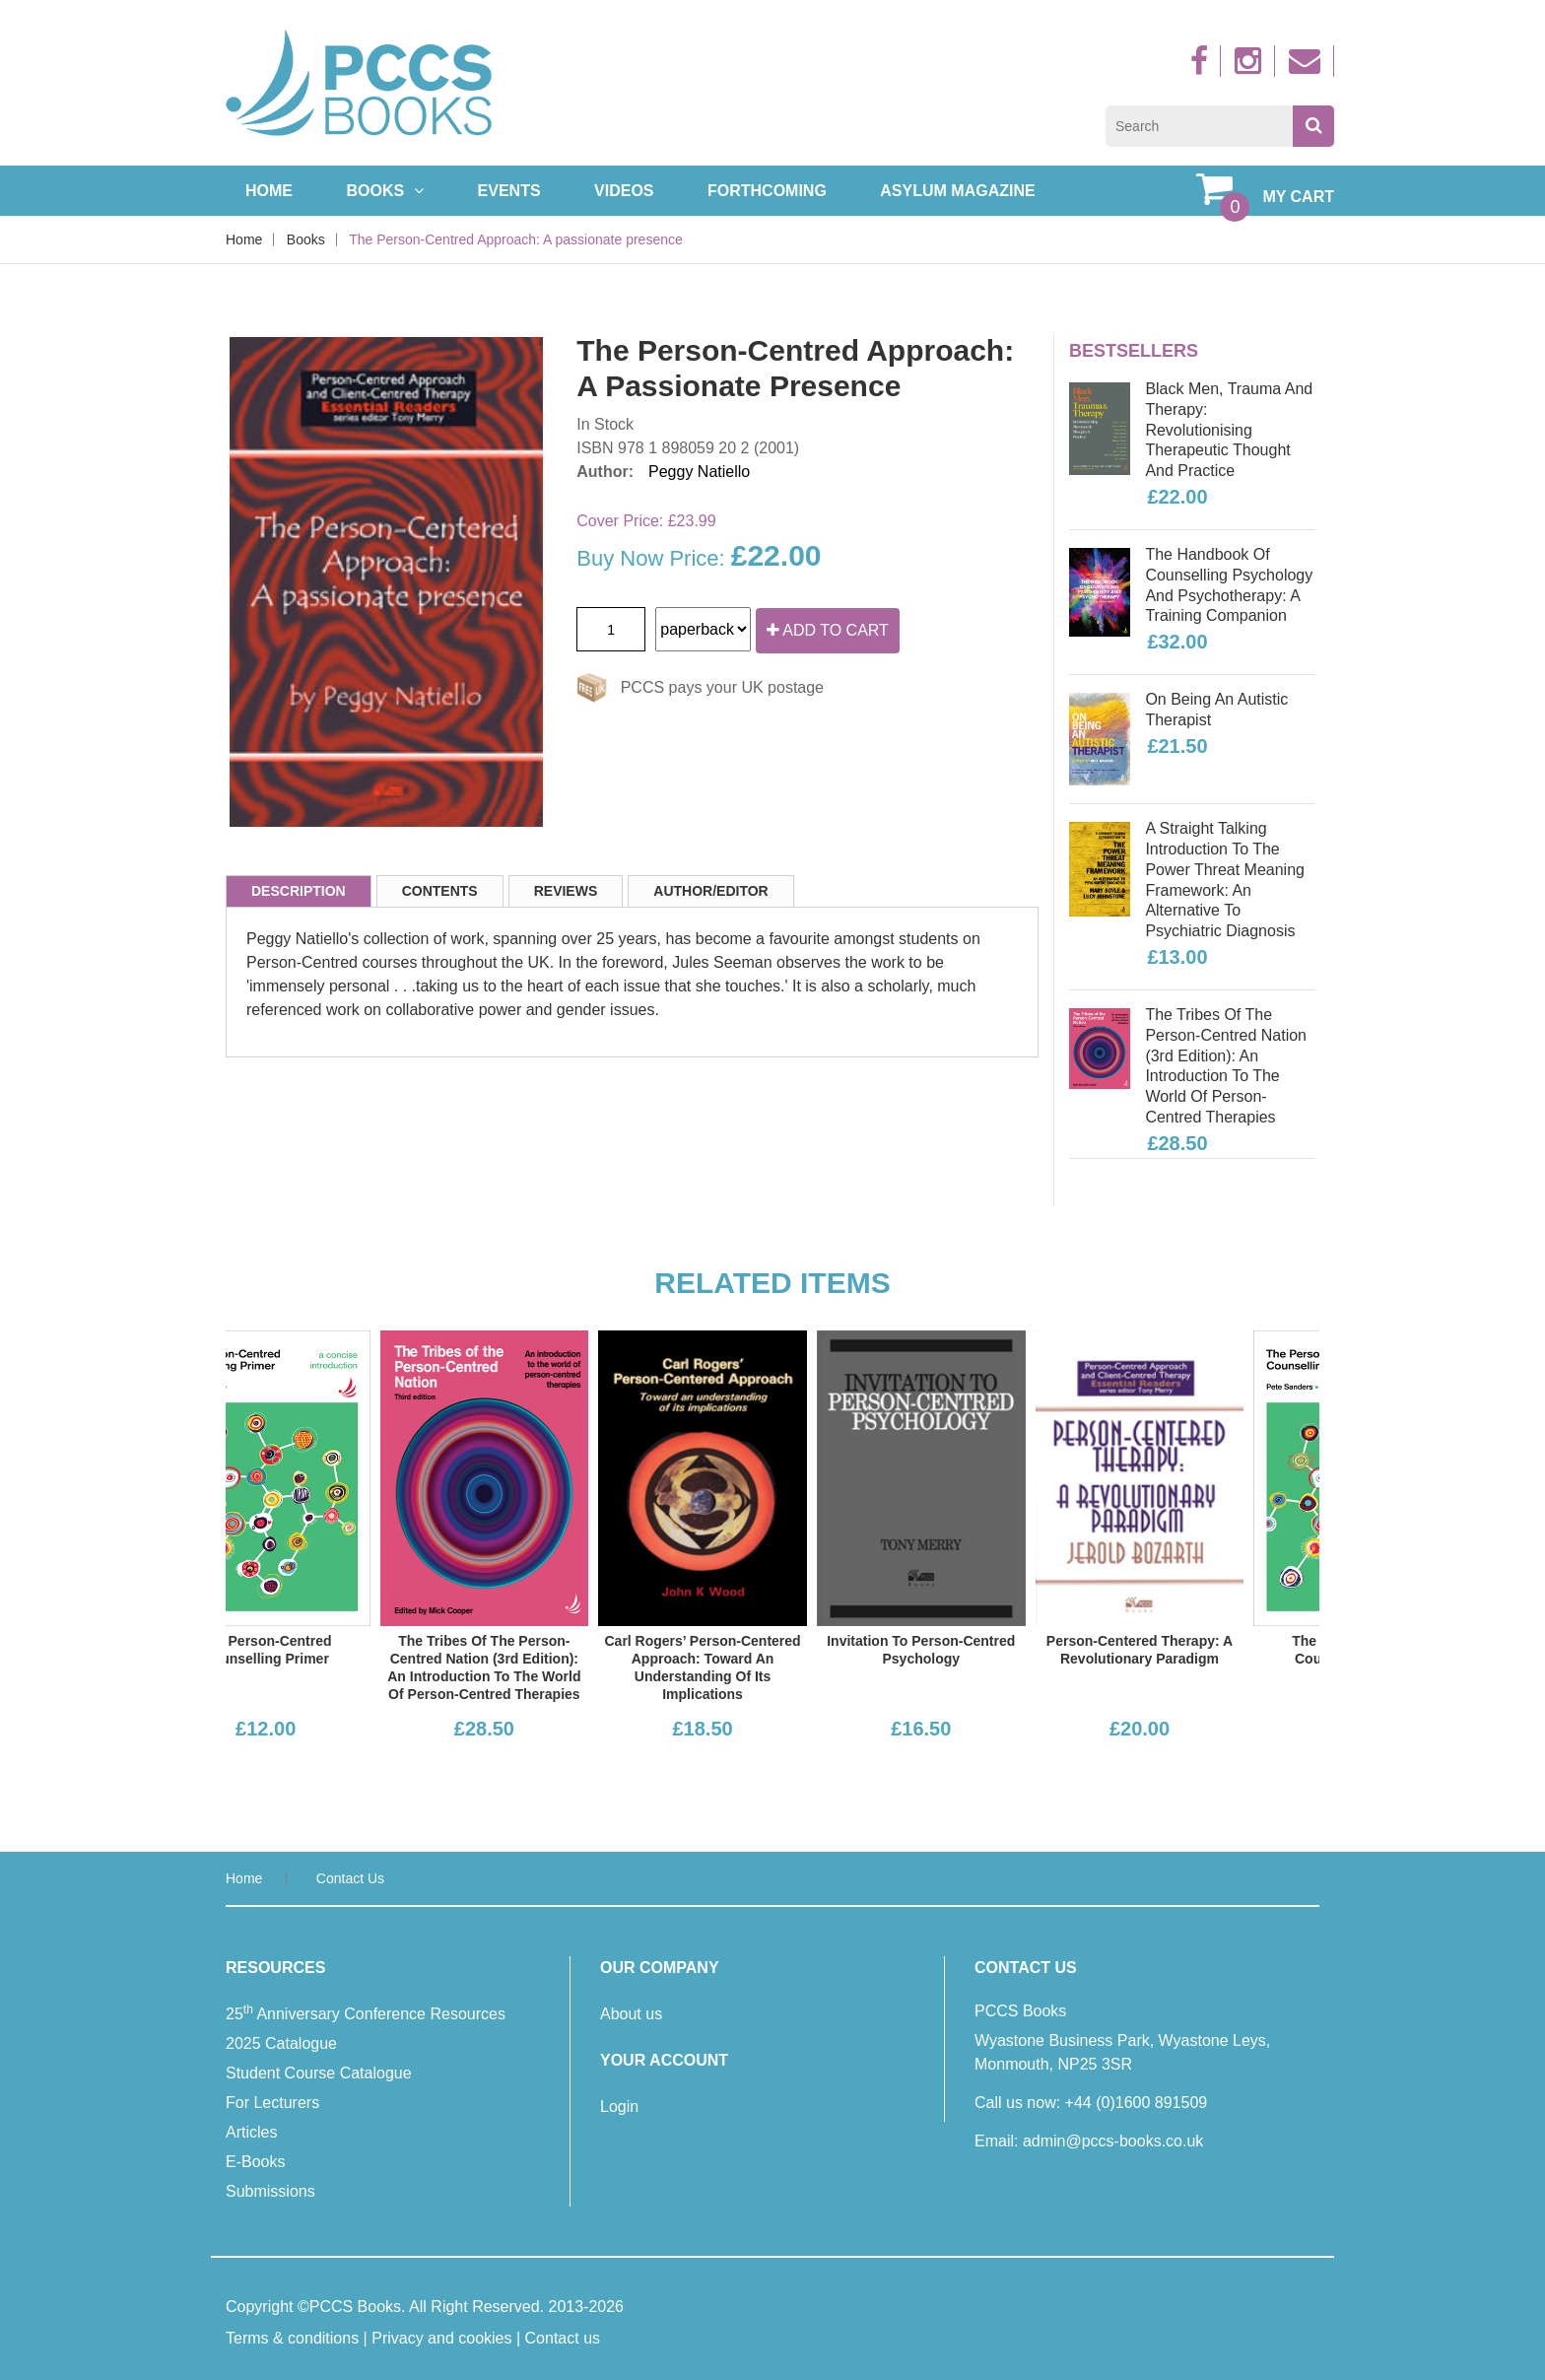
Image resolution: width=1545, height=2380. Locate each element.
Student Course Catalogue (319, 2073)
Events (509, 190)
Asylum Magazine (957, 190)
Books (385, 190)
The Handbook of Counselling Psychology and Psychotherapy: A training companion (1228, 585)
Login (619, 2106)
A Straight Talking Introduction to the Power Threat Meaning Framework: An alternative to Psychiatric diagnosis (1225, 879)
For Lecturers (272, 2102)
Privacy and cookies (441, 2338)
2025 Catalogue (281, 2043)
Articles (251, 2132)
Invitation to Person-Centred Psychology (993, 1649)
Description (298, 891)
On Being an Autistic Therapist (1216, 709)
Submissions (270, 2191)
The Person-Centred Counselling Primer (337, 1649)
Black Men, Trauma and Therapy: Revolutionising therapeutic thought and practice (1228, 429)
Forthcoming (767, 190)
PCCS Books (355, 2306)
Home (269, 190)
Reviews (566, 891)
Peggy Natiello (699, 471)
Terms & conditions (292, 2338)
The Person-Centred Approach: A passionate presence (516, 239)
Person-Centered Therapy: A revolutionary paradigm (1210, 1649)
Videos (623, 190)
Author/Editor (710, 891)
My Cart (1265, 188)
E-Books (255, 2161)
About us (631, 2014)
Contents (440, 891)
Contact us (350, 1878)
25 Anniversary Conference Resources (365, 2012)
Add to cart (828, 630)
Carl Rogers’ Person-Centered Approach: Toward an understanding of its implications (774, 1668)
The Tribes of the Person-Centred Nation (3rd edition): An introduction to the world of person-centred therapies (1226, 1065)
